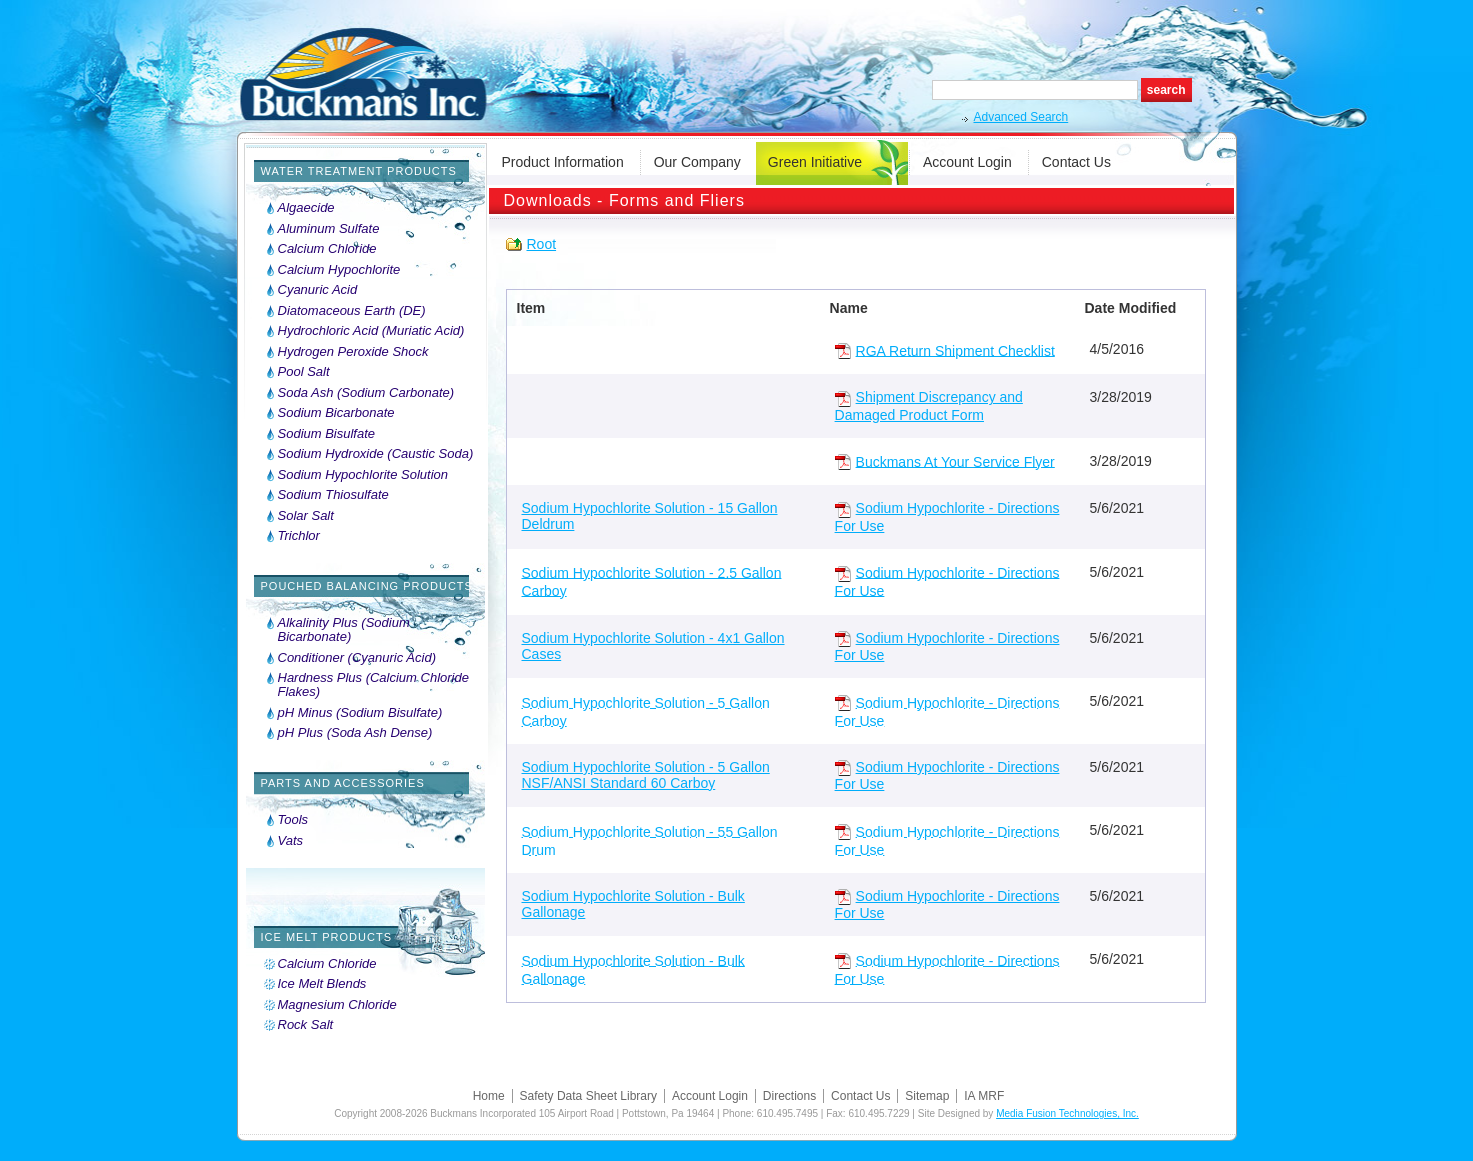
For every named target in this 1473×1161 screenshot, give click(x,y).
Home (489, 1096)
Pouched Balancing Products (367, 586)
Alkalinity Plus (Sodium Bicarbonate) (344, 630)
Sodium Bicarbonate (336, 413)
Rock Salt (306, 1025)
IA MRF (984, 1096)
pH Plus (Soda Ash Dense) (355, 733)
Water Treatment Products (359, 171)
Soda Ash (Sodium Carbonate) (366, 393)
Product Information (563, 162)
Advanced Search (1021, 117)
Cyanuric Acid (318, 290)
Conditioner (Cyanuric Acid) (357, 658)
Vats (291, 841)
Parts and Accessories (343, 783)
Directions (789, 1096)
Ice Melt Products (327, 937)
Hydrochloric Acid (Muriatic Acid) (371, 331)
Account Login (967, 162)
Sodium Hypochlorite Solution (363, 475)
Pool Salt (304, 372)
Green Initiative (815, 162)
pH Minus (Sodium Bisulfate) (360, 713)
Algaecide (306, 208)
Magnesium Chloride (337, 1005)
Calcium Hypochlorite (339, 270)
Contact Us (1076, 162)
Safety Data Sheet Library (588, 1096)
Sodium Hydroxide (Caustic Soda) (376, 454)
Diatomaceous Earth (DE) (352, 311)
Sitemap (927, 1096)
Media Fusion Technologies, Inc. (1067, 1113)
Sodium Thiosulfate (333, 495)
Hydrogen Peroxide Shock (353, 352)
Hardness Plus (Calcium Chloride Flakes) (373, 685)
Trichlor (299, 536)
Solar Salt (306, 516)
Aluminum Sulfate (329, 229)
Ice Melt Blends (322, 984)
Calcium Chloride (327, 249)
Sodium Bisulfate (327, 434)
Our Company (697, 162)
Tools (293, 820)
